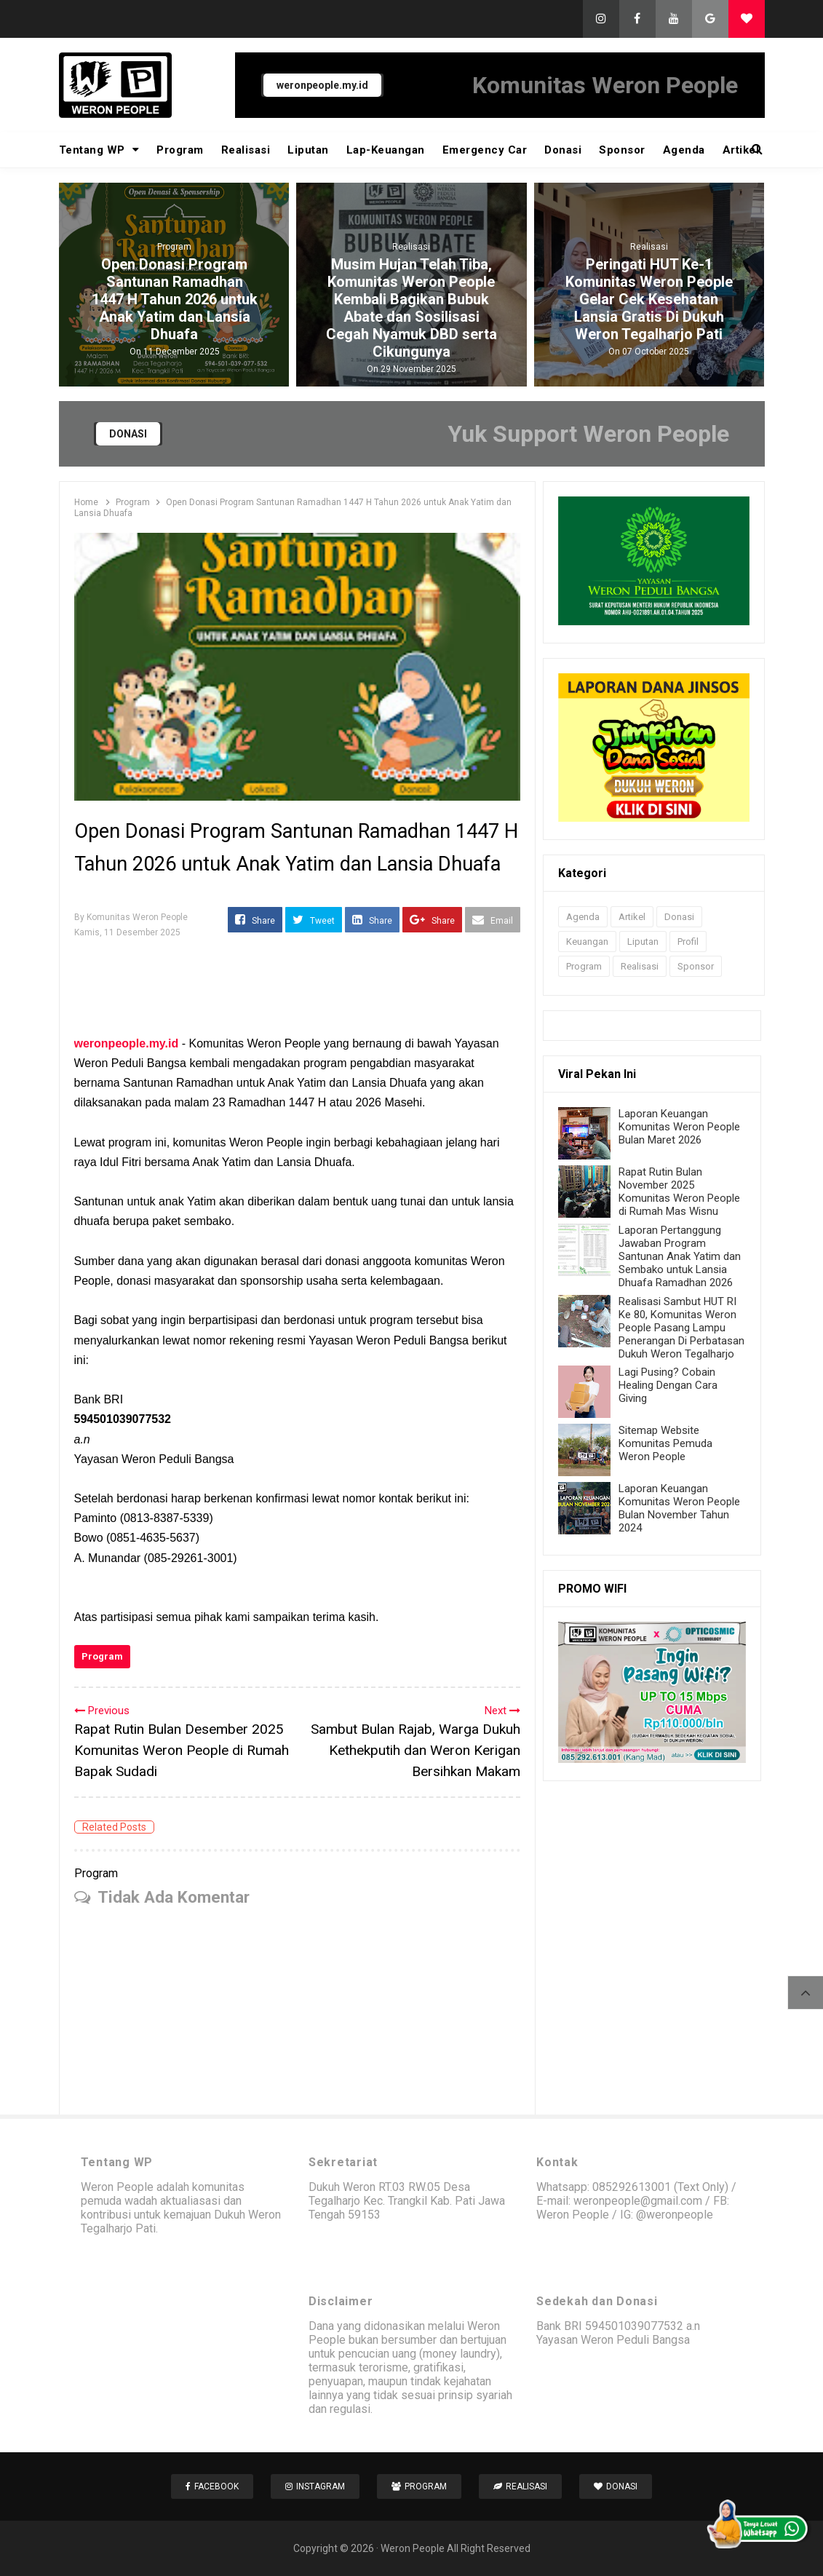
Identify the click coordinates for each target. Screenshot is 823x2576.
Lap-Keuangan (385, 149)
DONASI (128, 434)
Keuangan (587, 941)
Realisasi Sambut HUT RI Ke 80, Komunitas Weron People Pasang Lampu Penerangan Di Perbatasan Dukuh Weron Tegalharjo (681, 1327)
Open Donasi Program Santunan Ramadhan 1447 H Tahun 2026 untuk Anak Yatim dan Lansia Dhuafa (174, 299)
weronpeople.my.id (322, 85)
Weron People (413, 2548)
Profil (688, 941)
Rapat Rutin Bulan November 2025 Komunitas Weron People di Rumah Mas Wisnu (679, 1191)
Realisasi (246, 149)
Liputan (308, 149)
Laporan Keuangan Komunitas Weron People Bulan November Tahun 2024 (679, 1508)
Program (180, 149)
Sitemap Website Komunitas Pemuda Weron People (665, 1443)
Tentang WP (99, 149)
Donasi (562, 149)
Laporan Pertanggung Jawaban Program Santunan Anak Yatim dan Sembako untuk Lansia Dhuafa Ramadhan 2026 (680, 1256)
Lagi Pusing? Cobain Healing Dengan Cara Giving (668, 1385)
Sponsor (622, 149)
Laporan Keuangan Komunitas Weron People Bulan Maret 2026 (679, 1126)
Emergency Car (485, 149)
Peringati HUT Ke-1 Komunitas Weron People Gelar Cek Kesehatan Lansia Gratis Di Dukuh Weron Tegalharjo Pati (649, 299)
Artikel (741, 149)
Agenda (684, 149)
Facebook (212, 2486)
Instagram (315, 2486)
